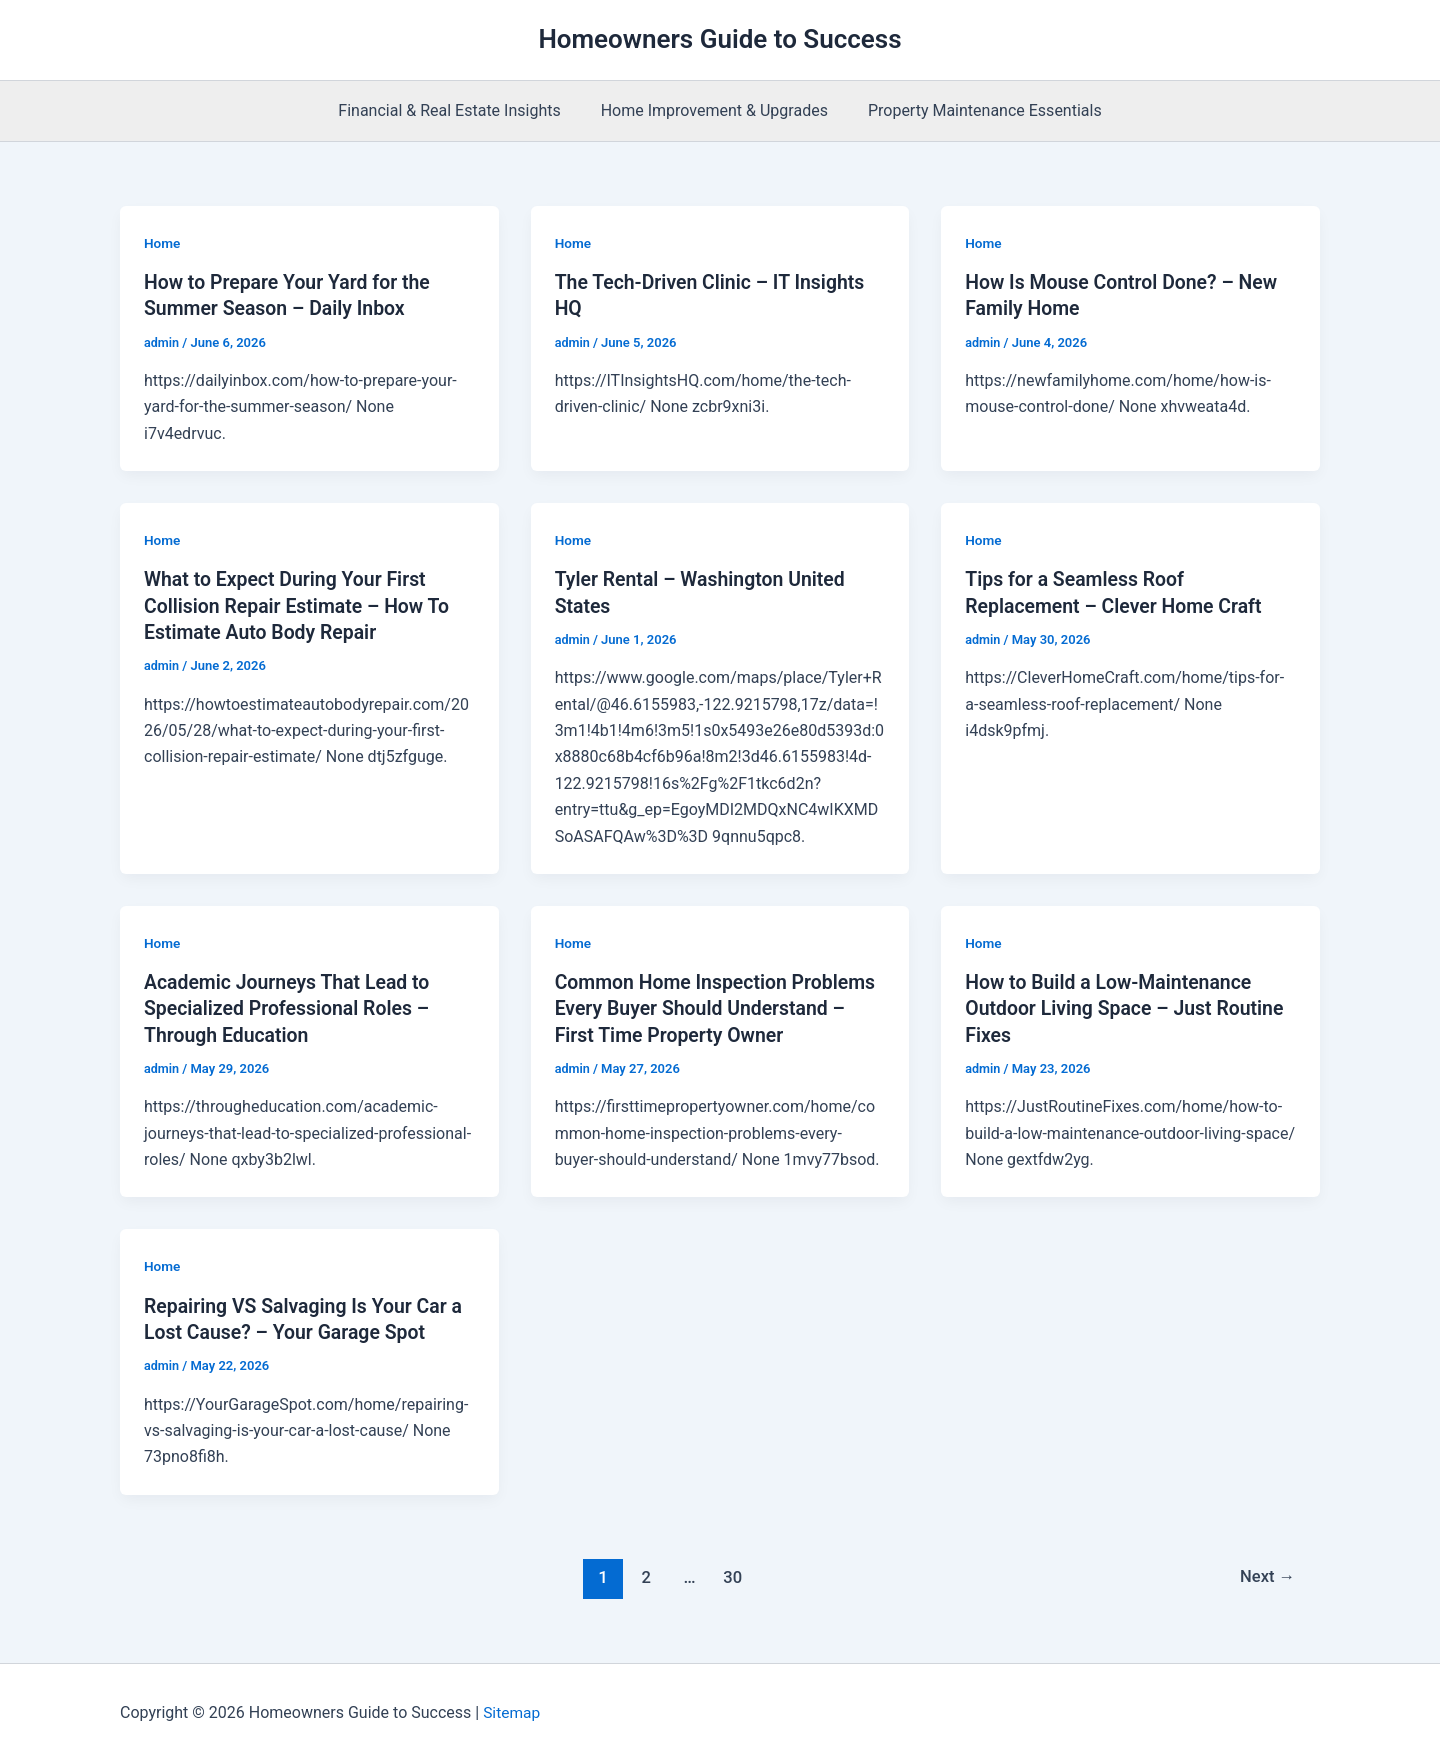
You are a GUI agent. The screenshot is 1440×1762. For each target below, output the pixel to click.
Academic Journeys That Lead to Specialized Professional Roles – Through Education (291, 1007)
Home (163, 243)
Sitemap (512, 1711)
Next (1266, 1575)
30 (731, 1575)
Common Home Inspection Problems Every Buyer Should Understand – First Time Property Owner (720, 1007)
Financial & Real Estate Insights (457, 110)
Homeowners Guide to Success (719, 39)
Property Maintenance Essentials (977, 110)
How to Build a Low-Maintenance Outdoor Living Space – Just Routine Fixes (1129, 1007)
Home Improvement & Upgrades (714, 110)
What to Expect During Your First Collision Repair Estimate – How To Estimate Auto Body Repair (301, 605)
